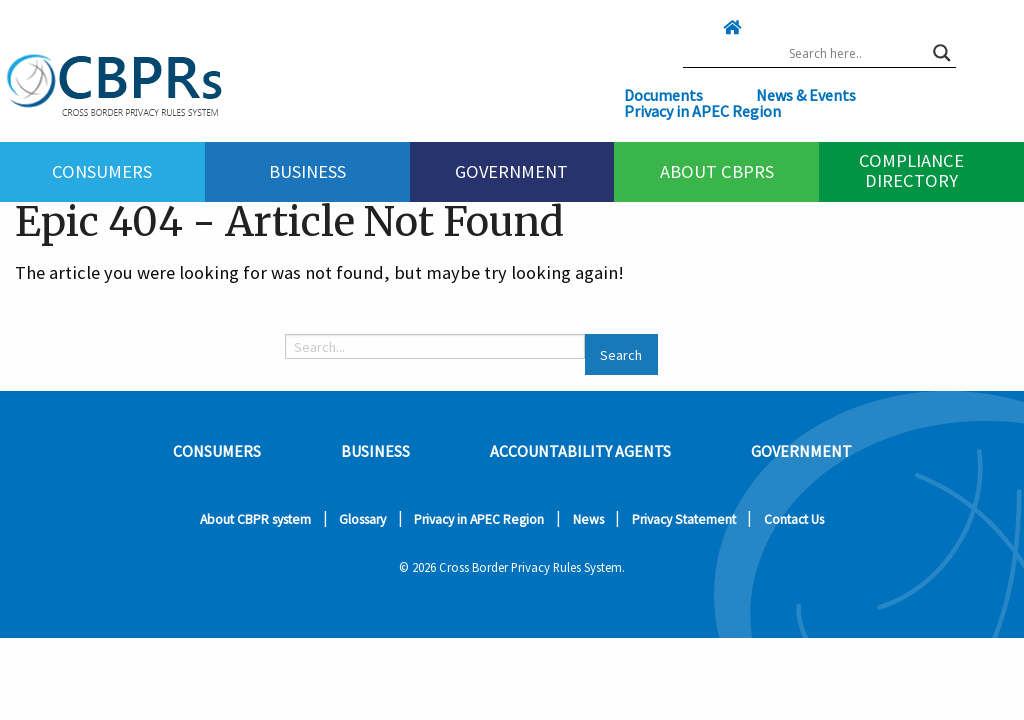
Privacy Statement (684, 519)
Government (511, 171)
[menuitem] (102, 172)
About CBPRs (717, 171)
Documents (663, 95)
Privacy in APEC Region (702, 111)
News (588, 519)
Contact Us (794, 519)
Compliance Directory (911, 170)
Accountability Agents (580, 451)
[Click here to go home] (692, 27)
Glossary (362, 519)
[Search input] (856, 53)
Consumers (102, 171)
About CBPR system (255, 519)
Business (307, 171)
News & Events (806, 95)
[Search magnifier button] (942, 53)
